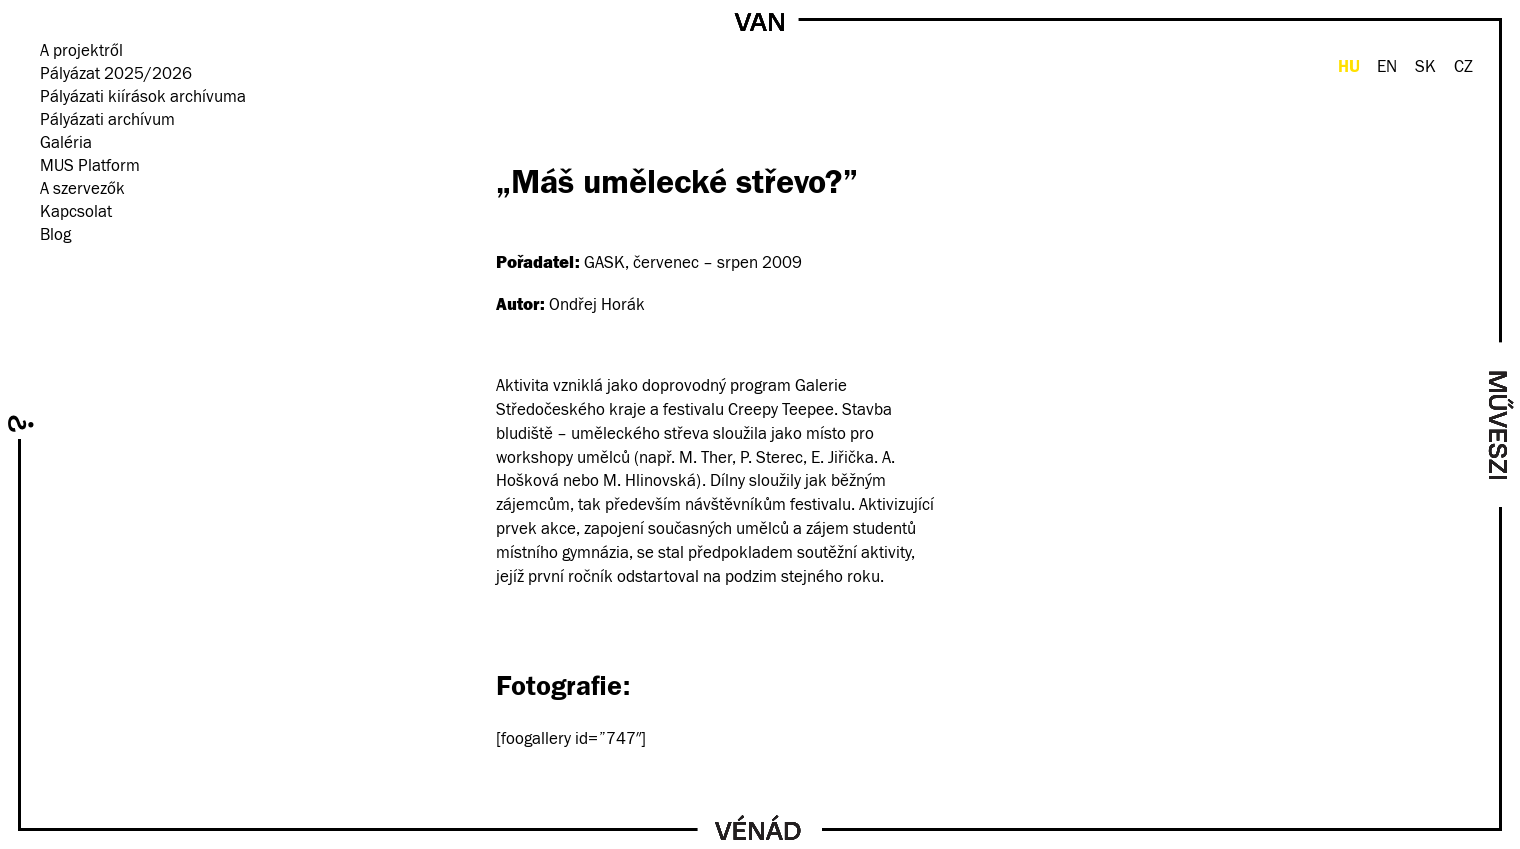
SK (1425, 67)
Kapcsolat (76, 212)
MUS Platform (90, 166)
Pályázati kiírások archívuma (143, 97)
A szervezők (82, 189)
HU (1349, 66)
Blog (55, 235)
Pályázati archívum (107, 120)
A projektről (81, 51)
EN (1387, 67)
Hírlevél (102, 265)
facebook (49, 265)
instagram (76, 265)
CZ (1463, 67)
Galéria (66, 143)
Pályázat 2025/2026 (116, 74)
